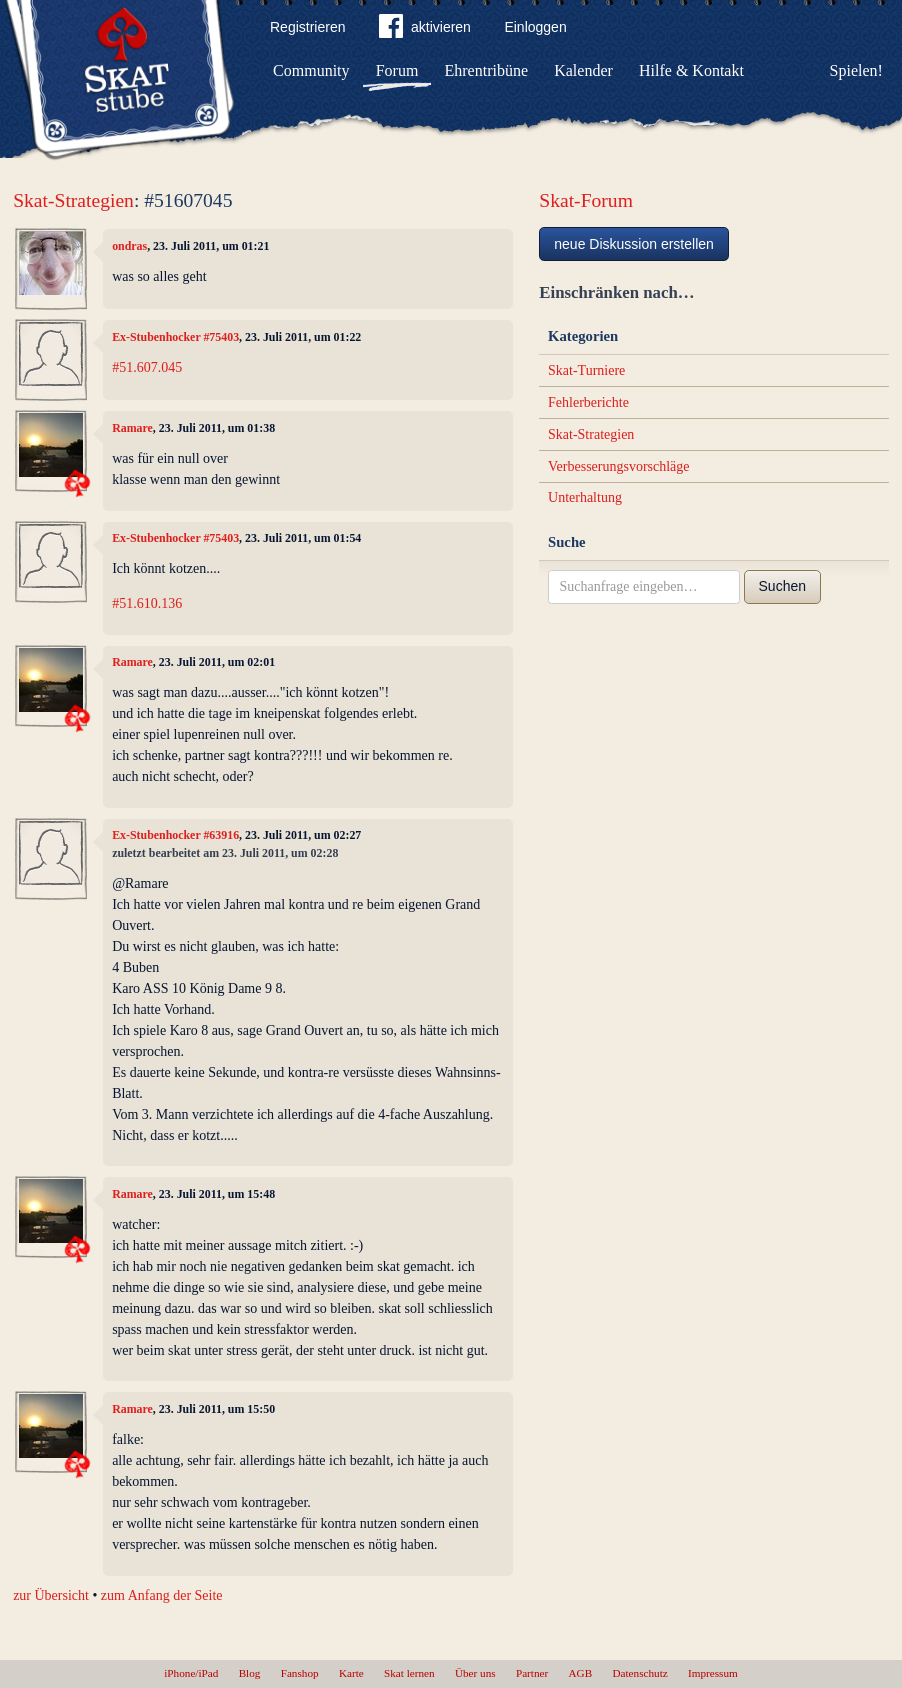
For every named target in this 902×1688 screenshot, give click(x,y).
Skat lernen (409, 1673)
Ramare (132, 428)
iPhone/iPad (191, 1673)
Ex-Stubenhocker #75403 (175, 337)
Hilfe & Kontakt (691, 70)
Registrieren (307, 27)
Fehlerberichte (588, 402)
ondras (129, 246)
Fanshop (300, 1673)
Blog (250, 1673)
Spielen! (856, 70)
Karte (351, 1673)
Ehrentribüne (487, 70)
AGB (581, 1673)
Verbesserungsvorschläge (619, 466)
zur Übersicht (51, 1595)
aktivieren (425, 30)
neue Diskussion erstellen (634, 244)
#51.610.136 (147, 603)
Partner (532, 1673)
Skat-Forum (586, 200)
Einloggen (535, 27)
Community (311, 70)
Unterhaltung (585, 497)
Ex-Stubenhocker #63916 (175, 835)
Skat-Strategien (73, 200)
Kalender (583, 70)
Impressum (713, 1673)
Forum (397, 70)
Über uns (475, 1673)
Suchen (782, 586)
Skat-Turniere (586, 370)
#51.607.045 (147, 367)
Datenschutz (639, 1673)
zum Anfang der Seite (162, 1595)
